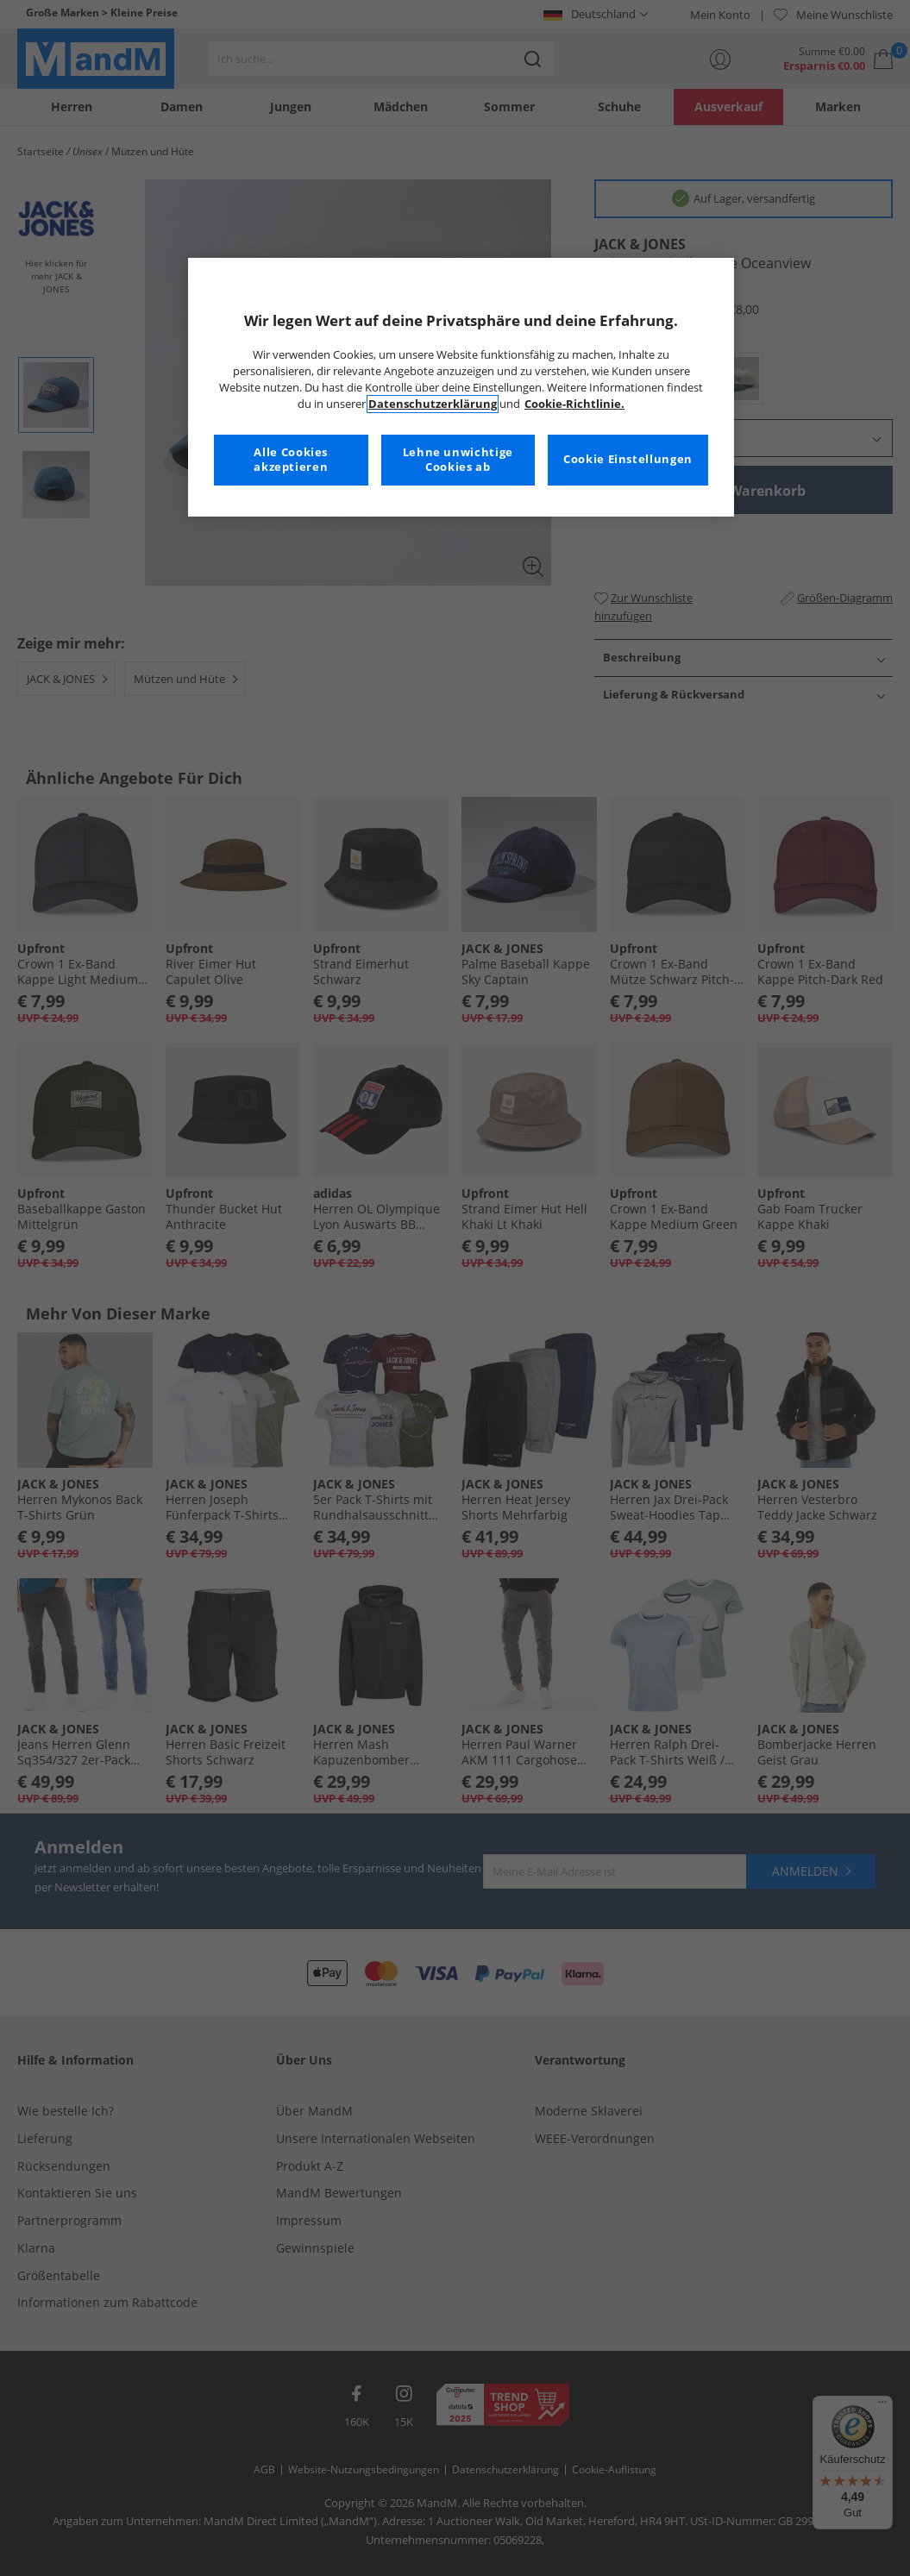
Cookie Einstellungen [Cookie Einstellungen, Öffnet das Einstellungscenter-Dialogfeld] (628, 459)
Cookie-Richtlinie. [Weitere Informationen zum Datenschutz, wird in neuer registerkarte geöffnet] (574, 404)
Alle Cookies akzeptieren (291, 460)
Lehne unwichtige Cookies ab (458, 460)
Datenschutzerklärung (432, 404)
